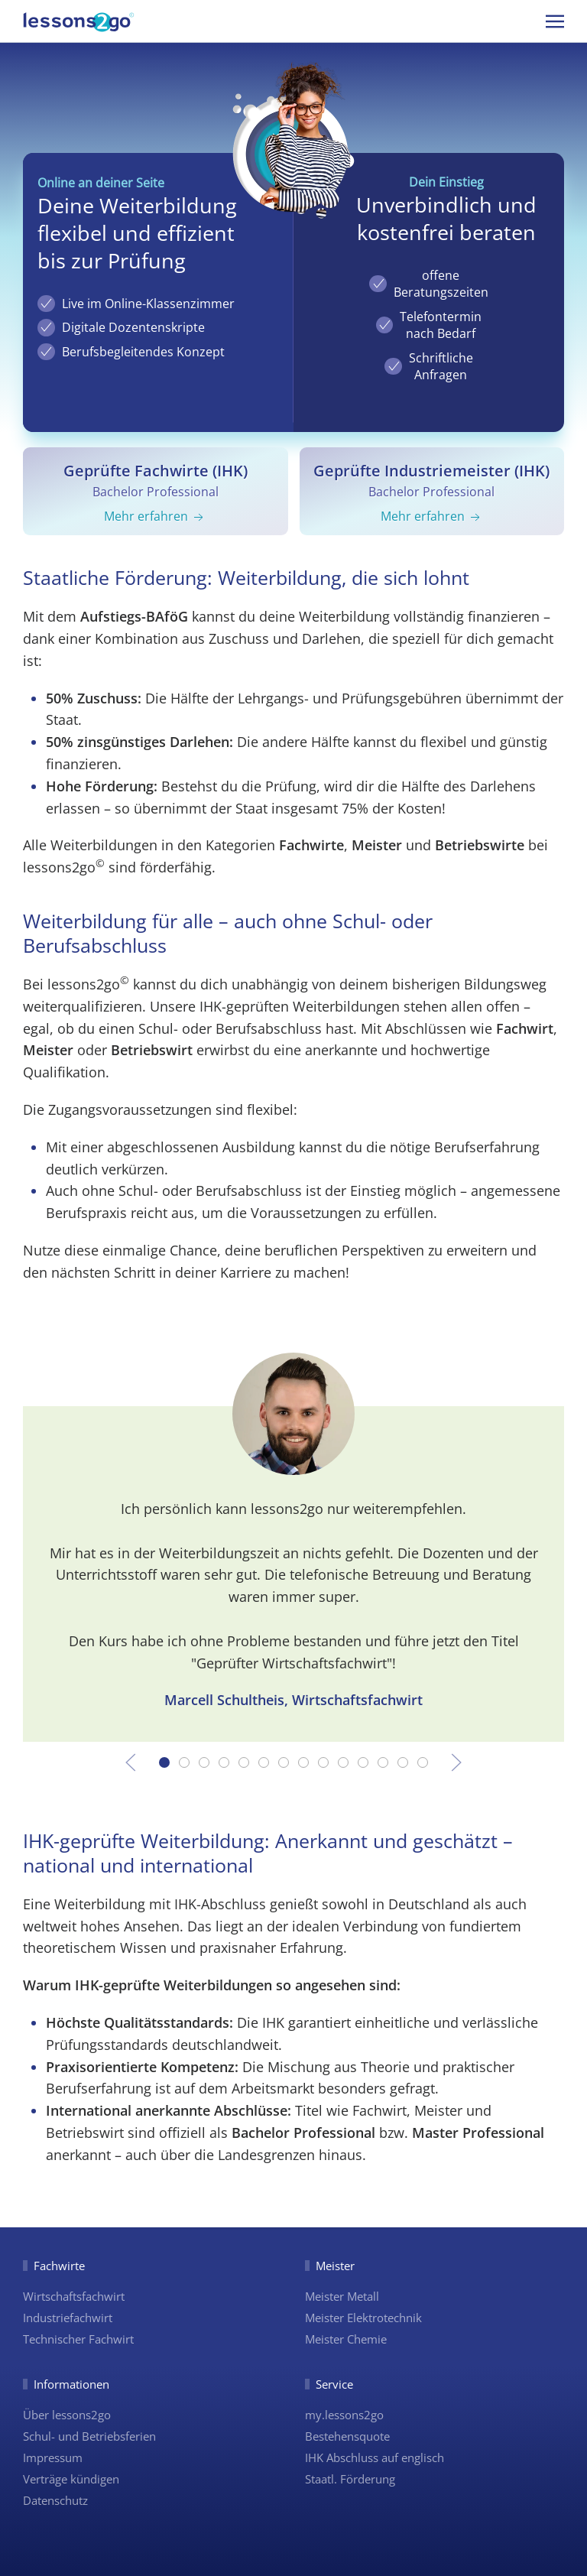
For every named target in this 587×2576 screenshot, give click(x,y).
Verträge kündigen (71, 2479)
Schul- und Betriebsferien (89, 2436)
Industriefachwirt (67, 2317)
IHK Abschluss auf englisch (374, 2457)
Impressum (53, 2457)
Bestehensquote (347, 2436)
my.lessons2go (344, 2415)
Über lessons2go (67, 2415)
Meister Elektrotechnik (363, 2317)
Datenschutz (55, 2500)
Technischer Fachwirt (78, 2339)
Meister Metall (342, 2296)
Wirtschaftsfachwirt (74, 2296)
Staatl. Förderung (350, 2479)
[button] (554, 21)
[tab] (164, 1762)
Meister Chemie (346, 2339)
